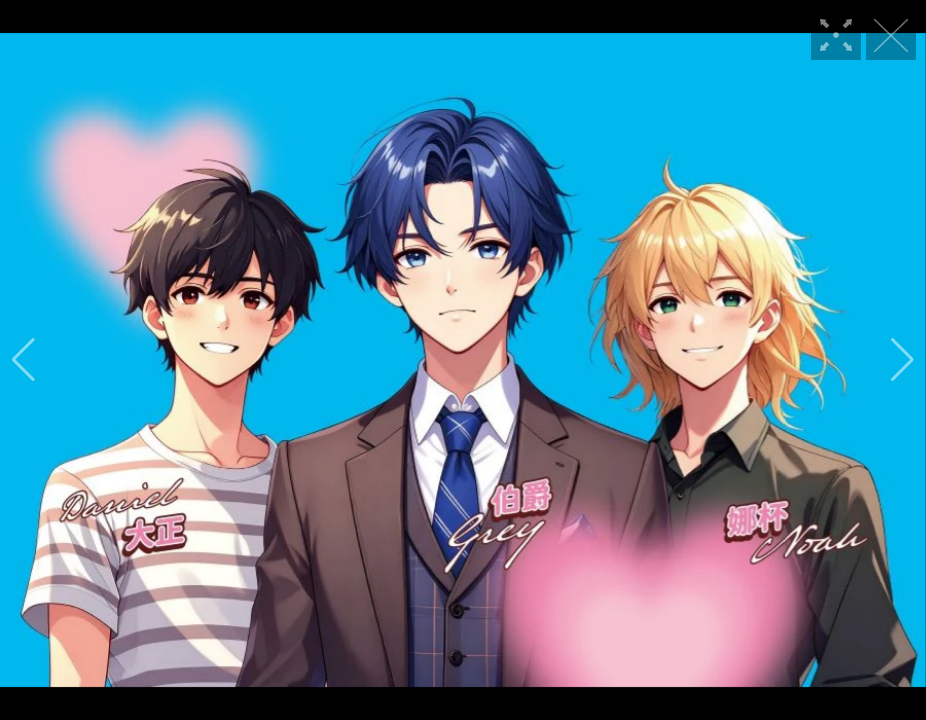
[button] (23, 360)
